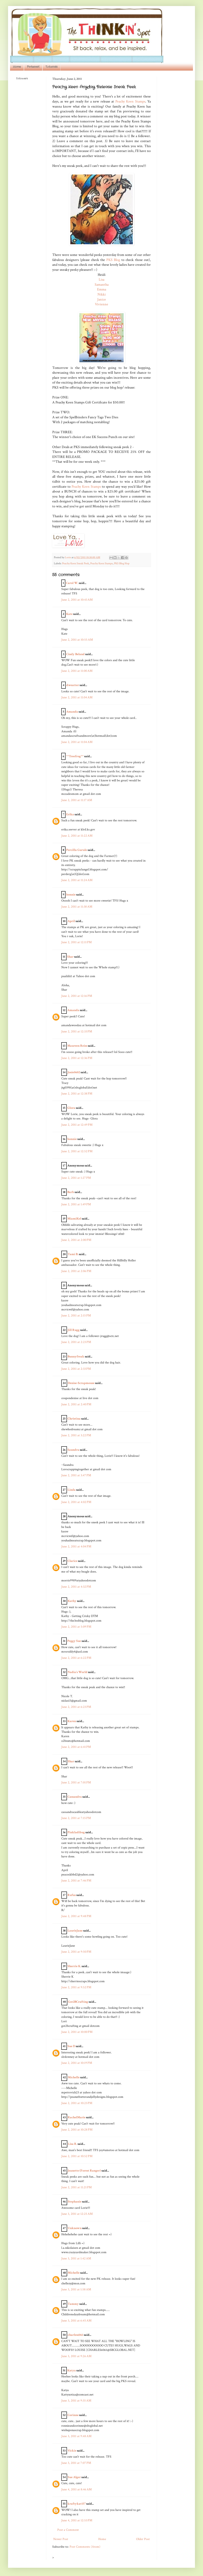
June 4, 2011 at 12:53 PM (76, 2520)
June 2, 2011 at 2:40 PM (76, 1404)
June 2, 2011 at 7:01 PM (76, 1782)
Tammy (73, 2304)
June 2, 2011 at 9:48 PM (76, 1916)
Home (17, 67)
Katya (71, 2370)
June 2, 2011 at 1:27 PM (76, 1178)
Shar (70, 957)
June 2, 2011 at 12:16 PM (76, 996)
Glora (71, 1108)
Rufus (72, 1895)
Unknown (75, 2228)
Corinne (73, 2415)
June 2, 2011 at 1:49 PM (76, 1204)
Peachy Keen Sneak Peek (75, 563)
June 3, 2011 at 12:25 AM (77, 2214)
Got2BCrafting (78, 2002)
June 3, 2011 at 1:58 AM (76, 2289)
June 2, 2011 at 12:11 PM (76, 942)
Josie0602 (74, 1072)
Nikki (101, 294)
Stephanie (74, 2201)
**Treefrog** (75, 756)
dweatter (72, 685)
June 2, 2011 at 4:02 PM (76, 1502)
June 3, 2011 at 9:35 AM (76, 2401)
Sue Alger (74, 2477)
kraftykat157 (77, 2504)
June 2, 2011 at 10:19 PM (76, 2063)
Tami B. (73, 1254)
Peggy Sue (74, 1641)
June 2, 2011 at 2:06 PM (76, 1271)
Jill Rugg (74, 1330)
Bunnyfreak (76, 1356)
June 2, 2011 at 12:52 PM (76, 1151)
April (71, 921)
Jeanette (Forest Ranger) (85, 2171)
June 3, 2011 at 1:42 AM (76, 2258)
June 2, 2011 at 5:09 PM (76, 1627)
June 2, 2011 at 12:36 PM (76, 1058)
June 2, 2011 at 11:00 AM (76, 671)
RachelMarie (76, 2117)
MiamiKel (74, 1219)
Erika (70, 814)
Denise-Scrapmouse (81, 1383)
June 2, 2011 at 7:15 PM (76, 1818)
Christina (74, 1419)
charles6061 (75, 2335)
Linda (72, 1490)
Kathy (72, 1601)
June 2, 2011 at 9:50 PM (76, 1952)
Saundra (73, 1450)
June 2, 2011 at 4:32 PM (76, 1587)
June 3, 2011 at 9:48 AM (76, 2436)
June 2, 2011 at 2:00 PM (76, 1240)
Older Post (143, 2539)
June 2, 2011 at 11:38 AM (76, 907)
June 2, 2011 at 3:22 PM (76, 1435)
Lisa (101, 279)
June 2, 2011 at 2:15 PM (76, 1315)
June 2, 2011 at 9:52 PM (76, 1987)
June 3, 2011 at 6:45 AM (76, 2321)
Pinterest (33, 67)
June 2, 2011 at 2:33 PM (76, 1369)
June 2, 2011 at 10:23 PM (76, 2103)
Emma (101, 289)
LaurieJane (75, 1931)
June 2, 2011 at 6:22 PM (76, 1658)
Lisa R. (72, 2144)
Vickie (72, 2451)
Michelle (74, 2077)
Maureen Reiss (77, 1046)
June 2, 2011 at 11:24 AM (76, 880)
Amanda (72, 712)
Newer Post (60, 2539)
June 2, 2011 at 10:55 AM (77, 640)
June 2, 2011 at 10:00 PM (76, 2032)
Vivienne (101, 304)
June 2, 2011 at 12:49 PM (76, 1125)
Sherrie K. (74, 1966)
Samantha (102, 284)
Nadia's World (77, 1672)
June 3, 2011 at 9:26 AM (76, 2356)
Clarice (72, 1561)
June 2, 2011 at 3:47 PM (76, 1475)
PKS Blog (113, 259)
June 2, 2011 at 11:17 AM (76, 800)
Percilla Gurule (76, 850)
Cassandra (75, 1797)
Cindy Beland (75, 654)
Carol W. (72, 583)
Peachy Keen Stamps (130, 101)
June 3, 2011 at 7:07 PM (76, 2463)
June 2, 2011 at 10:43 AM (77, 600)
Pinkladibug (76, 1832)
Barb (70, 1192)
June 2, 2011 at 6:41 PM (76, 1747)
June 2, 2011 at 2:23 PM (76, 1342)
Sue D (71, 2046)
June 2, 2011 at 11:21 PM (76, 2187)
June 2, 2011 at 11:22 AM (76, 836)
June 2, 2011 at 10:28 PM (76, 2130)
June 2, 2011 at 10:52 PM (76, 2156)
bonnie (71, 895)
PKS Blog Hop (121, 563)
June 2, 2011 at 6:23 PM (76, 1707)
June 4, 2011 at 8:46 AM (76, 2489)
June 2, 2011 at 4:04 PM (76, 1546)
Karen (72, 1721)
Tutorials (51, 67)
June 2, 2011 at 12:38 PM (76, 1094)
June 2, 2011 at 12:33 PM (76, 1031)
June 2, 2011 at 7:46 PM (76, 1880)
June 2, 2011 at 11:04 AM (76, 697)
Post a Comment (68, 2530)
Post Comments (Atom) (85, 2547)
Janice (101, 299)
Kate (69, 614)
